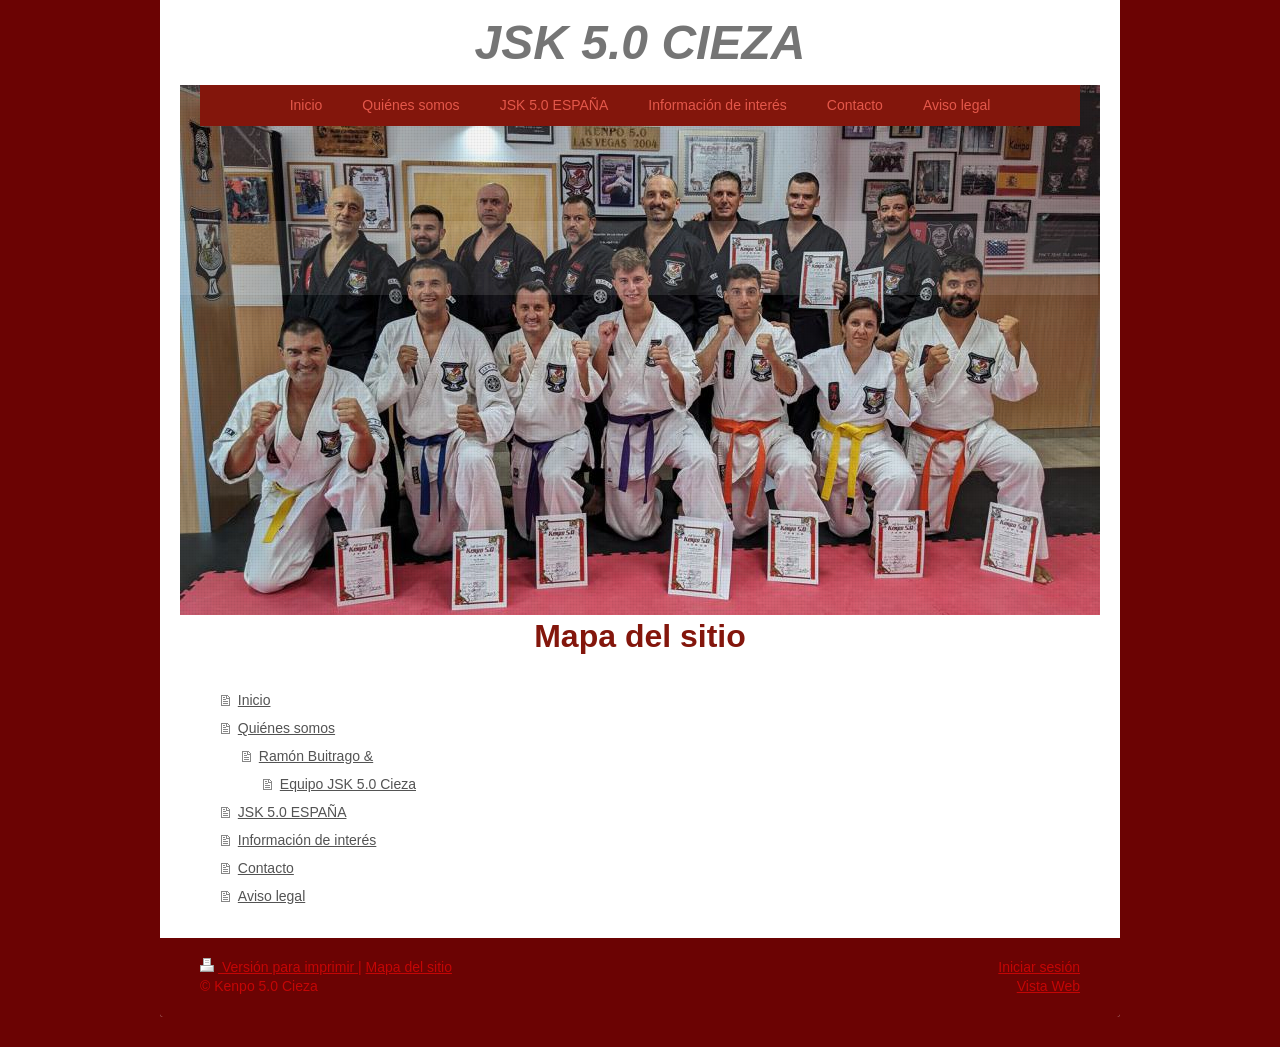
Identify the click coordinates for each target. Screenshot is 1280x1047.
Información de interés (307, 840)
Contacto (266, 868)
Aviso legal (271, 896)
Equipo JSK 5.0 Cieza (348, 784)
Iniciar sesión (1039, 967)
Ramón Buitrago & (316, 756)
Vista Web (1048, 986)
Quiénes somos (286, 728)
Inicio (254, 700)
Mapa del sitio (409, 967)
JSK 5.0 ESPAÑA (292, 812)
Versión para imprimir (279, 967)
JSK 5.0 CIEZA (640, 42)
